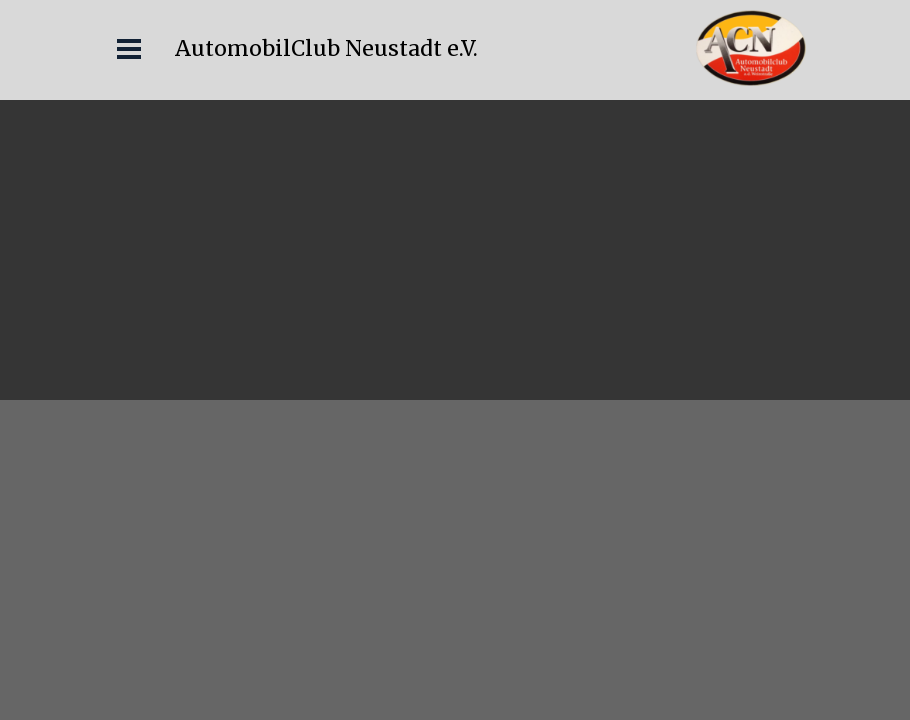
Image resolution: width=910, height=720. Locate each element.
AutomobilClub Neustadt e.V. (326, 48)
